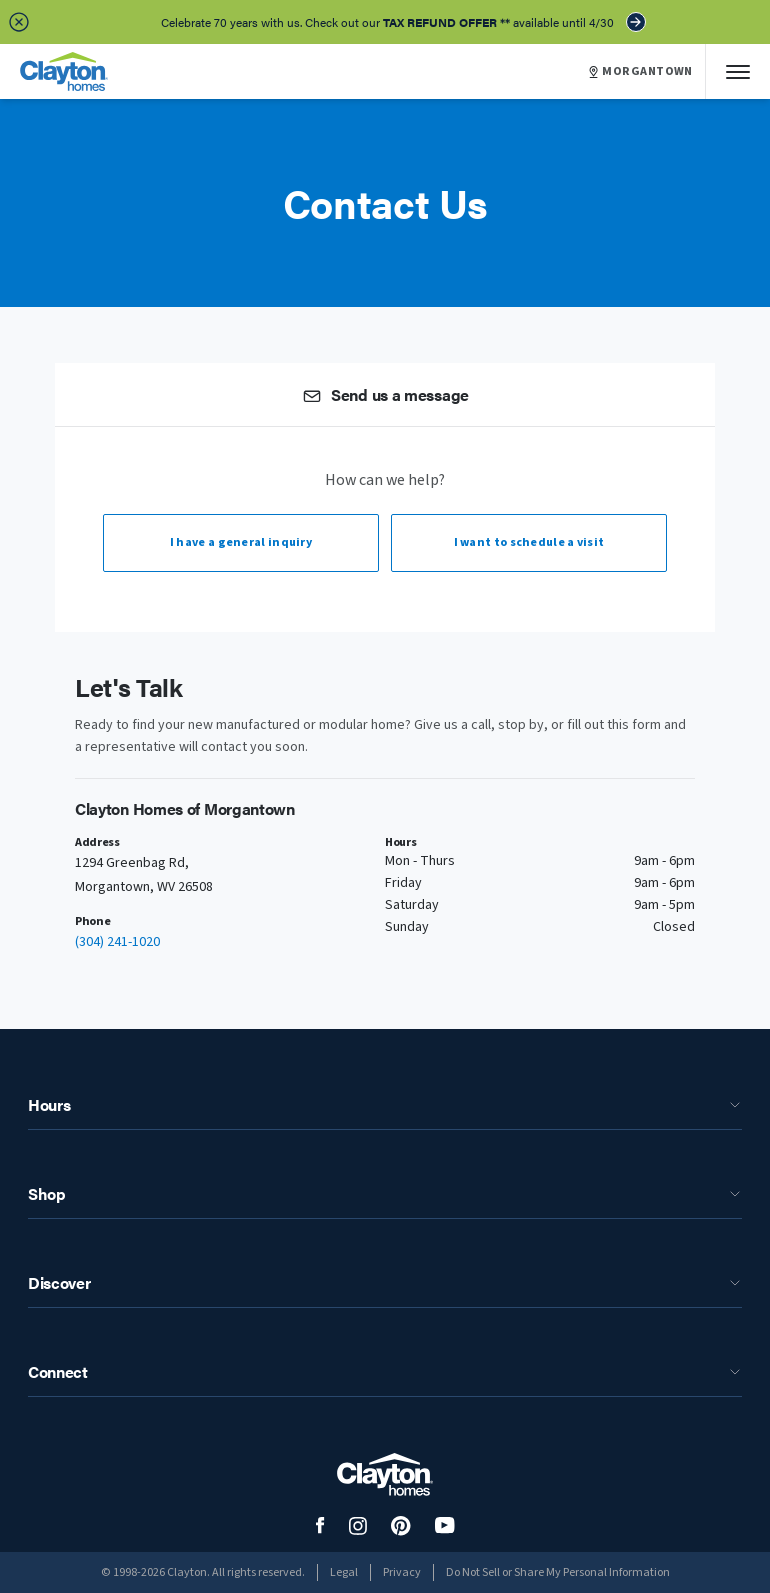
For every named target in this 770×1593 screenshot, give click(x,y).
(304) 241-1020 (117, 942)
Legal (344, 1572)
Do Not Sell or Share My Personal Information (558, 1572)
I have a (241, 542)
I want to (529, 542)
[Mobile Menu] (738, 71)
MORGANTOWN (641, 72)
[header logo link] (64, 71)
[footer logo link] (385, 1474)
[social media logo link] (320, 1525)
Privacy (402, 1572)
